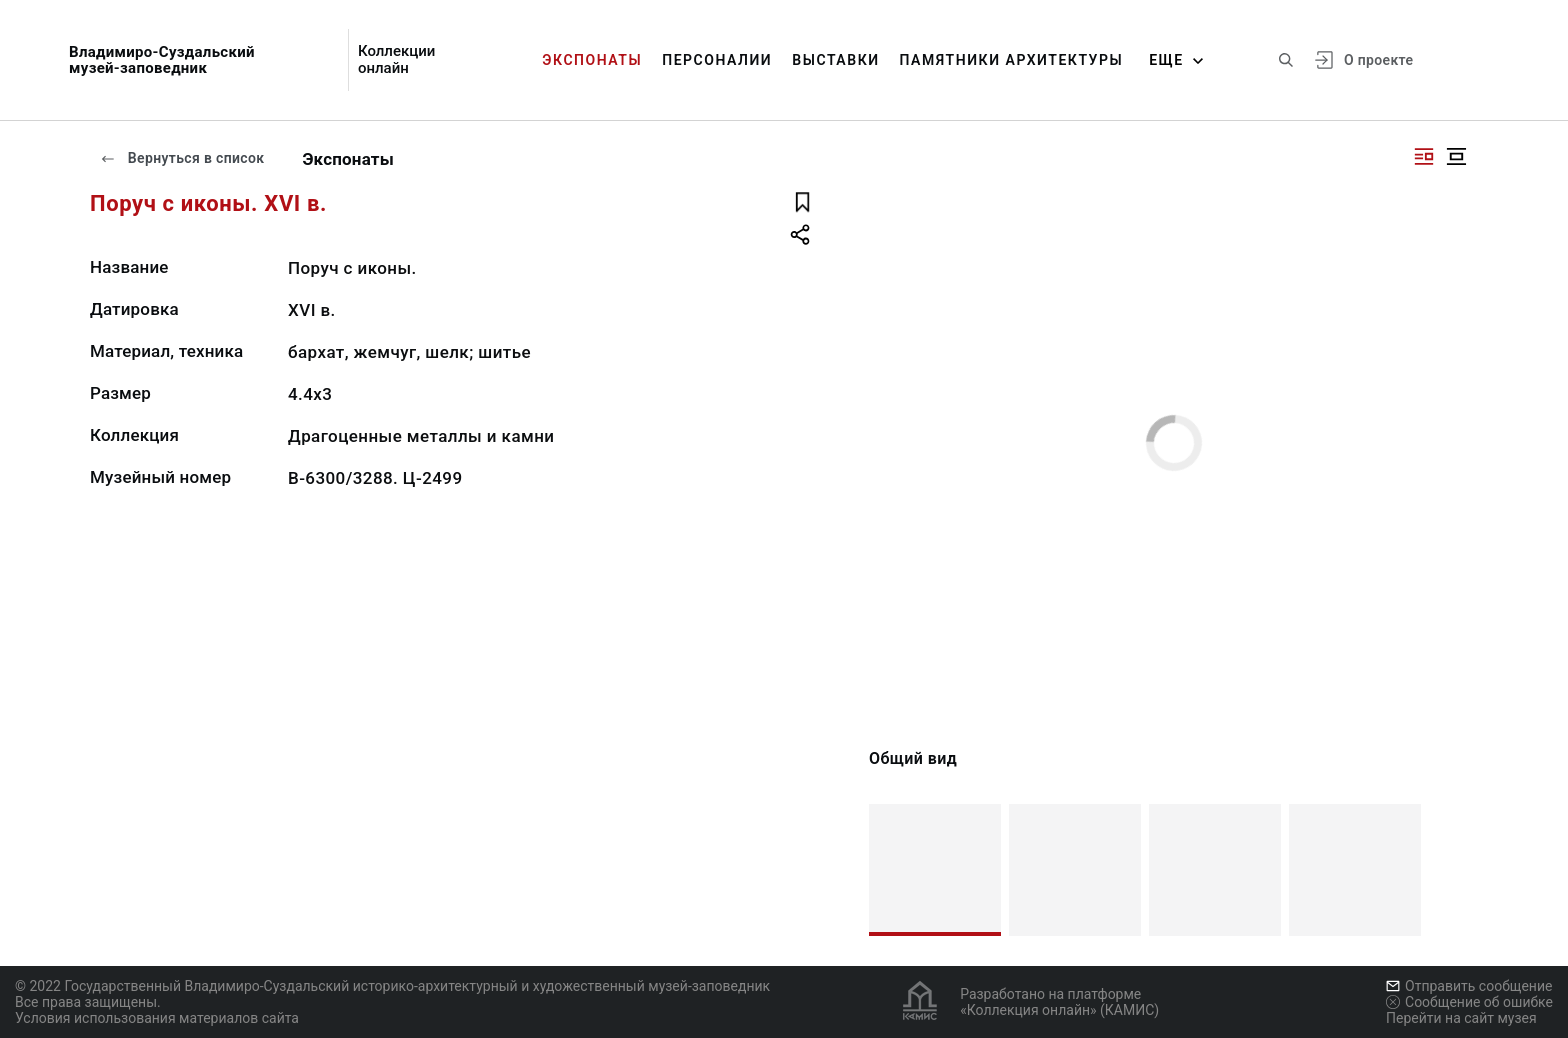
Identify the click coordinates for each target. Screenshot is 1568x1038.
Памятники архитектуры (1012, 60)
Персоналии (717, 60)
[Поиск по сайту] (1286, 60)
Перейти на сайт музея (1461, 1018)
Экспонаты (592, 60)
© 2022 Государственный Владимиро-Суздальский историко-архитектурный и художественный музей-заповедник (392, 986)
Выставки (835, 60)
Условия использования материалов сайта (157, 1018)
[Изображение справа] (1424, 156)
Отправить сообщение (1469, 986)
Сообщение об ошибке (1469, 1002)
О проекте (1378, 60)
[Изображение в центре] (1456, 156)
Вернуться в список (182, 158)
